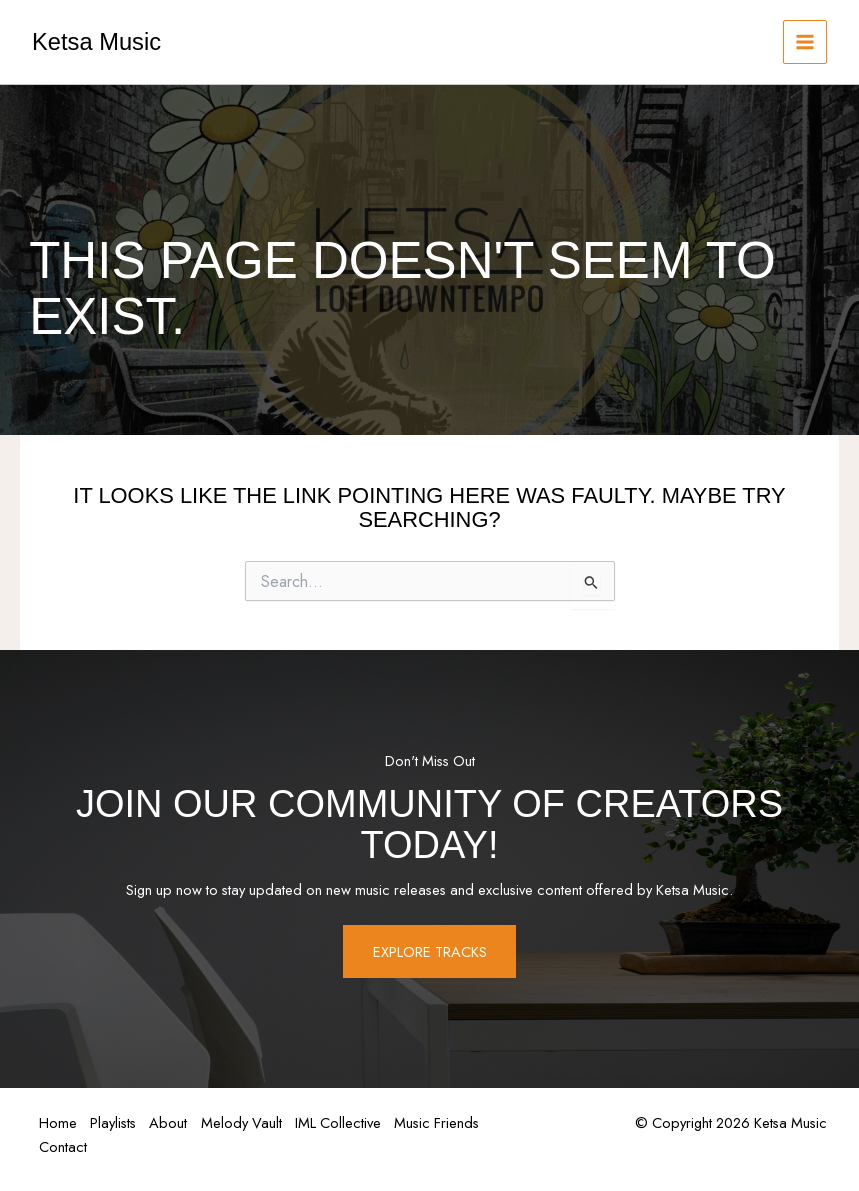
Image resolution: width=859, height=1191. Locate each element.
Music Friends (451, 1123)
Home (59, 1123)
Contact (64, 1145)
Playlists (117, 1123)
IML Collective (350, 1123)
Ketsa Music (96, 42)
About (175, 1123)
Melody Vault (250, 1123)
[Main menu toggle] (805, 42)
